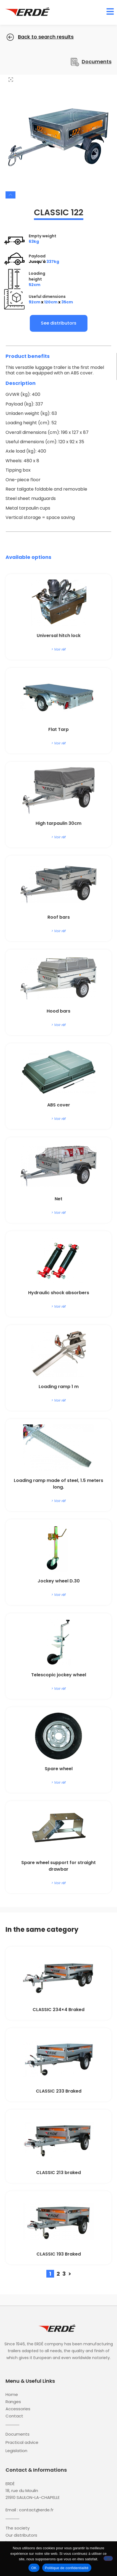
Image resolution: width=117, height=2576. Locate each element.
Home (12, 2394)
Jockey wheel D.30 (59, 1581)
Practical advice (22, 2442)
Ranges (13, 2401)
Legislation (16, 2450)
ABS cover (58, 1105)
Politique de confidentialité (67, 2568)
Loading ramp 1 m (59, 1386)
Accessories (18, 2409)
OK (33, 2568)
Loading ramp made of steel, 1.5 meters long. (58, 1483)
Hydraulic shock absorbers (58, 1293)
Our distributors (21, 2535)
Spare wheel (59, 1769)
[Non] (108, 2558)
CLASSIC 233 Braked (58, 2091)
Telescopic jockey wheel (58, 1675)
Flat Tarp (58, 729)
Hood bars (58, 1011)
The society (18, 2528)
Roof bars (58, 917)
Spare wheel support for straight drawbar (58, 1865)
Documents (18, 2434)
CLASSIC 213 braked (58, 2172)
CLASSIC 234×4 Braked (58, 2009)
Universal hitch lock (59, 635)
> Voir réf (58, 649)
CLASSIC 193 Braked (58, 2254)
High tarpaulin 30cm (58, 823)
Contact (14, 2416)
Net (58, 1199)
